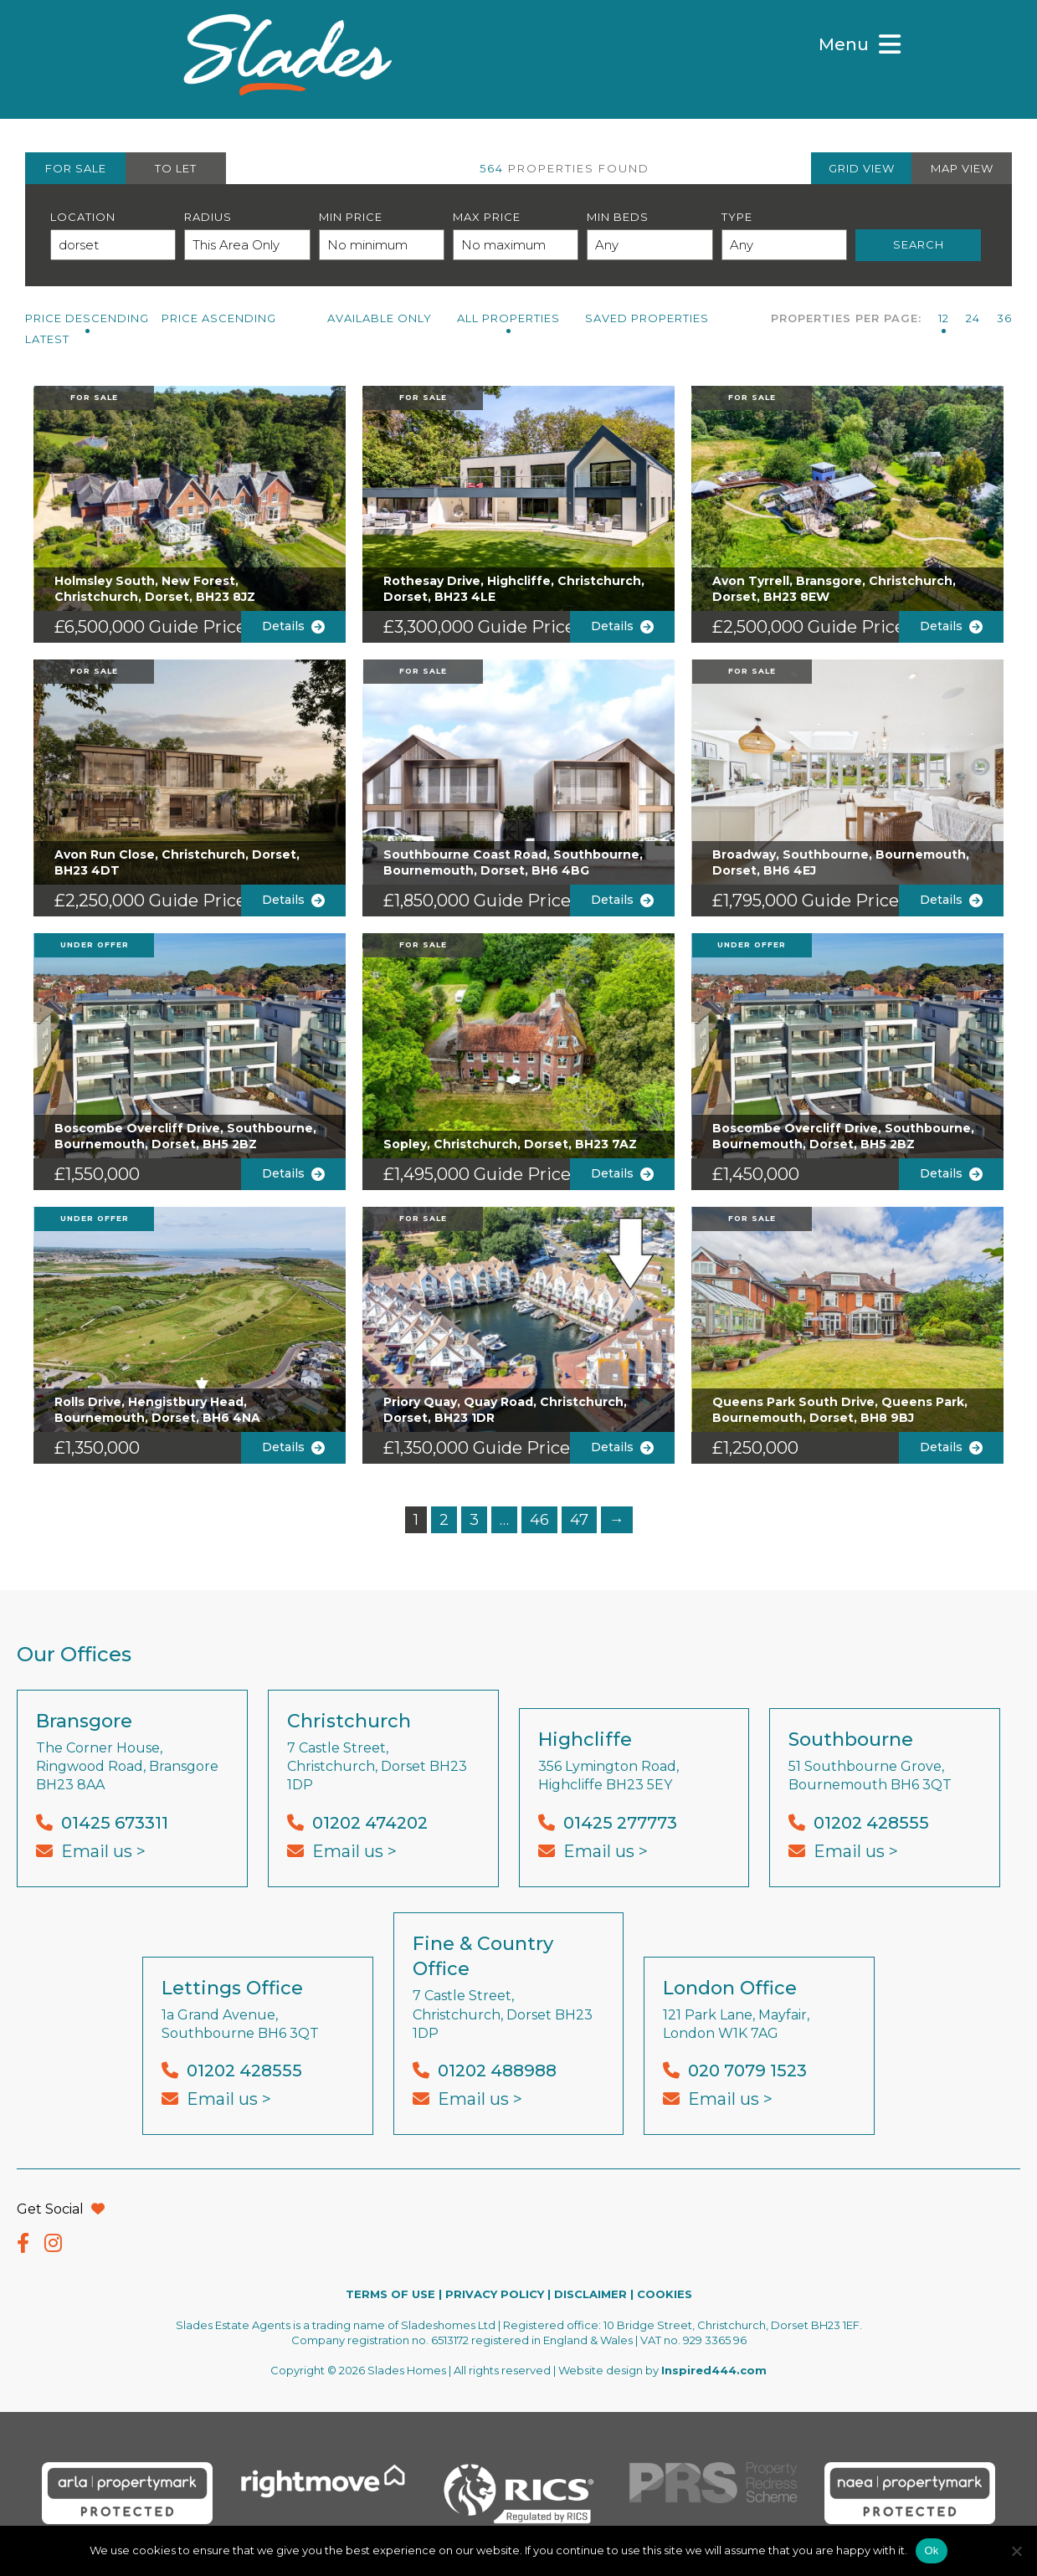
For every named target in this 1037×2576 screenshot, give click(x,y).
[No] (1016, 2551)
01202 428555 (871, 1823)
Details (293, 626)
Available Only (379, 318)
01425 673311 (114, 1823)
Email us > (103, 1851)
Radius (208, 216)
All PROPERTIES (508, 318)
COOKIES (664, 2294)
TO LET (176, 168)
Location (83, 216)
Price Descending (87, 318)
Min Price (350, 216)
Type (736, 216)
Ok (931, 2550)
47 (579, 1520)
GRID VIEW (862, 168)
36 (1004, 318)
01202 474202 (370, 1823)
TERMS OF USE (390, 2294)
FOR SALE (75, 168)
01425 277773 (620, 1823)
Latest (47, 339)
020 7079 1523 (747, 2070)
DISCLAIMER (590, 2294)
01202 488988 (497, 2070)
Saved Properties (647, 318)
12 (943, 318)
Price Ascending (219, 318)
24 (973, 318)
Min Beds (618, 216)
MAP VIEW (962, 168)
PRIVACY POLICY (494, 2294)
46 (539, 1520)
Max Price (487, 216)
